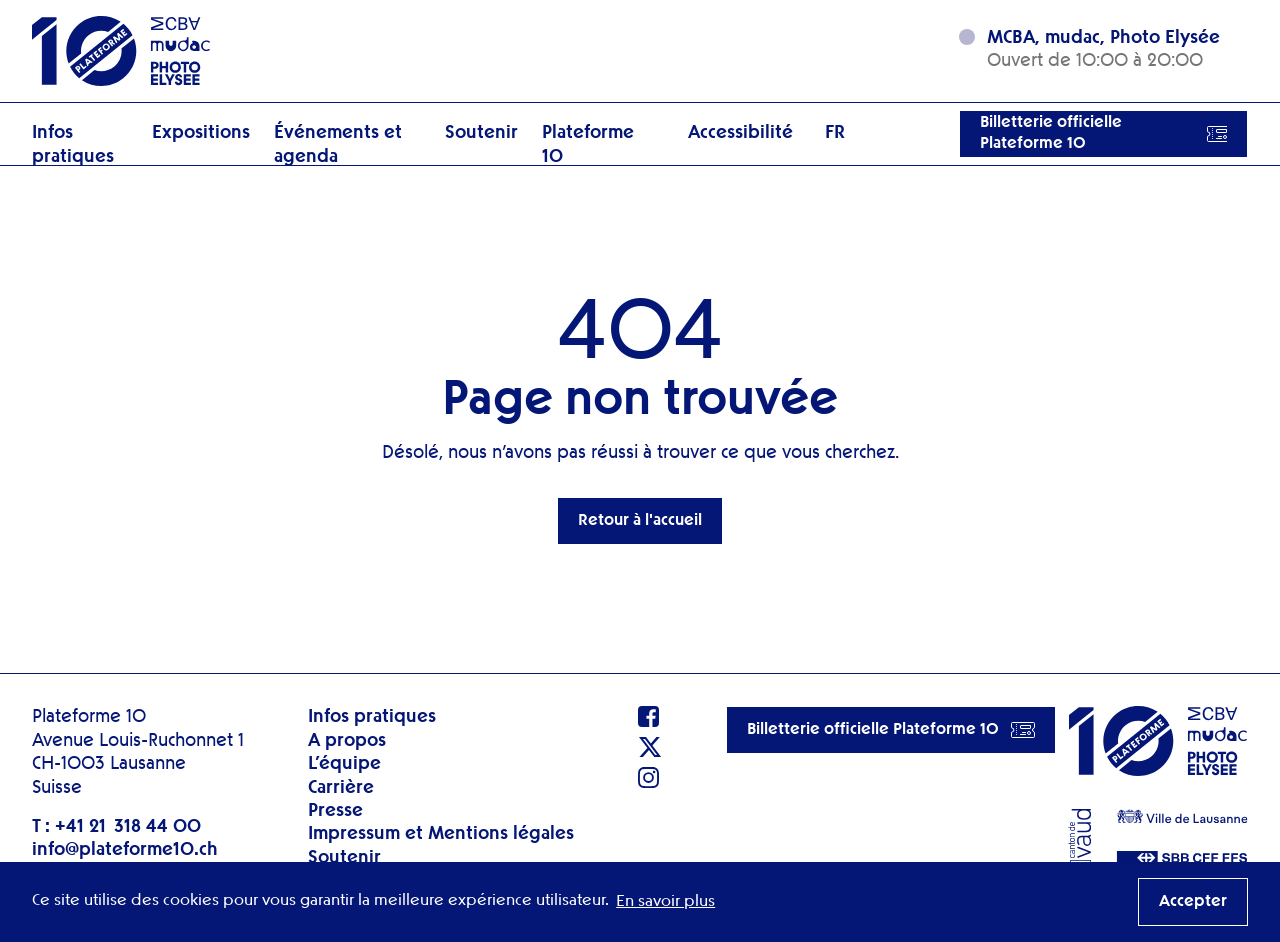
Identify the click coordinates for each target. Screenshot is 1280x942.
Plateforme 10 (588, 144)
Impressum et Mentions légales (441, 834)
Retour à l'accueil (640, 521)
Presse (335, 811)
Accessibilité (740, 133)
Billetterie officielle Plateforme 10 (1103, 133)
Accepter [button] (1193, 902)
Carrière (341, 788)
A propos (347, 741)
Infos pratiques (73, 144)
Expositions (201, 133)
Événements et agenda (338, 144)
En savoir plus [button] (665, 902)
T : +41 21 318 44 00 (116, 827)
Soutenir (481, 133)
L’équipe (344, 764)
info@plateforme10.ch (125, 850)
